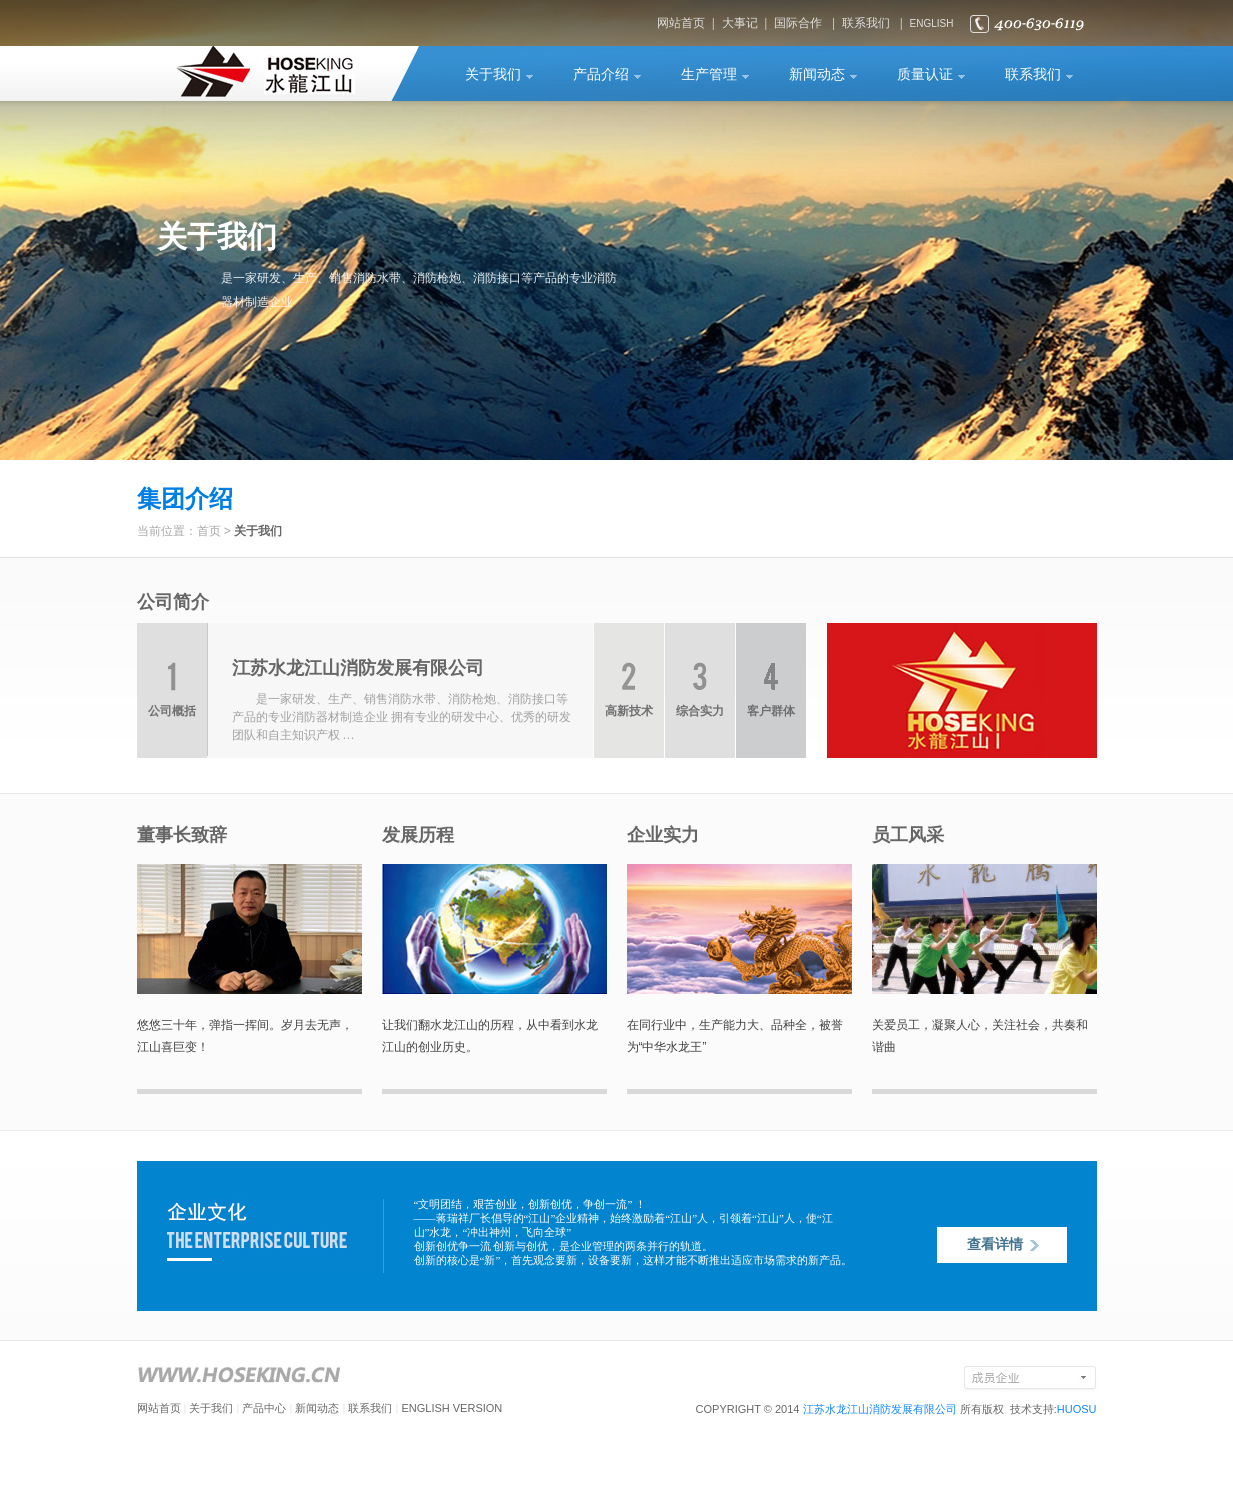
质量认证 (925, 74)
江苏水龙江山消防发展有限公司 (880, 1409)
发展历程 (418, 835)
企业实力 (663, 835)
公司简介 (173, 602)
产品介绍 (601, 74)
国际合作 (798, 23)
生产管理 (709, 74)
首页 (209, 531)
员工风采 (908, 835)
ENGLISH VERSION (451, 1408)
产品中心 (264, 1408)
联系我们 (866, 23)
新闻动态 (817, 74)
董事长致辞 (182, 835)
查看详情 (995, 1244)
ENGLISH (932, 23)
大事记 (740, 23)
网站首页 (681, 23)
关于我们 (493, 74)
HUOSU (1077, 1409)
